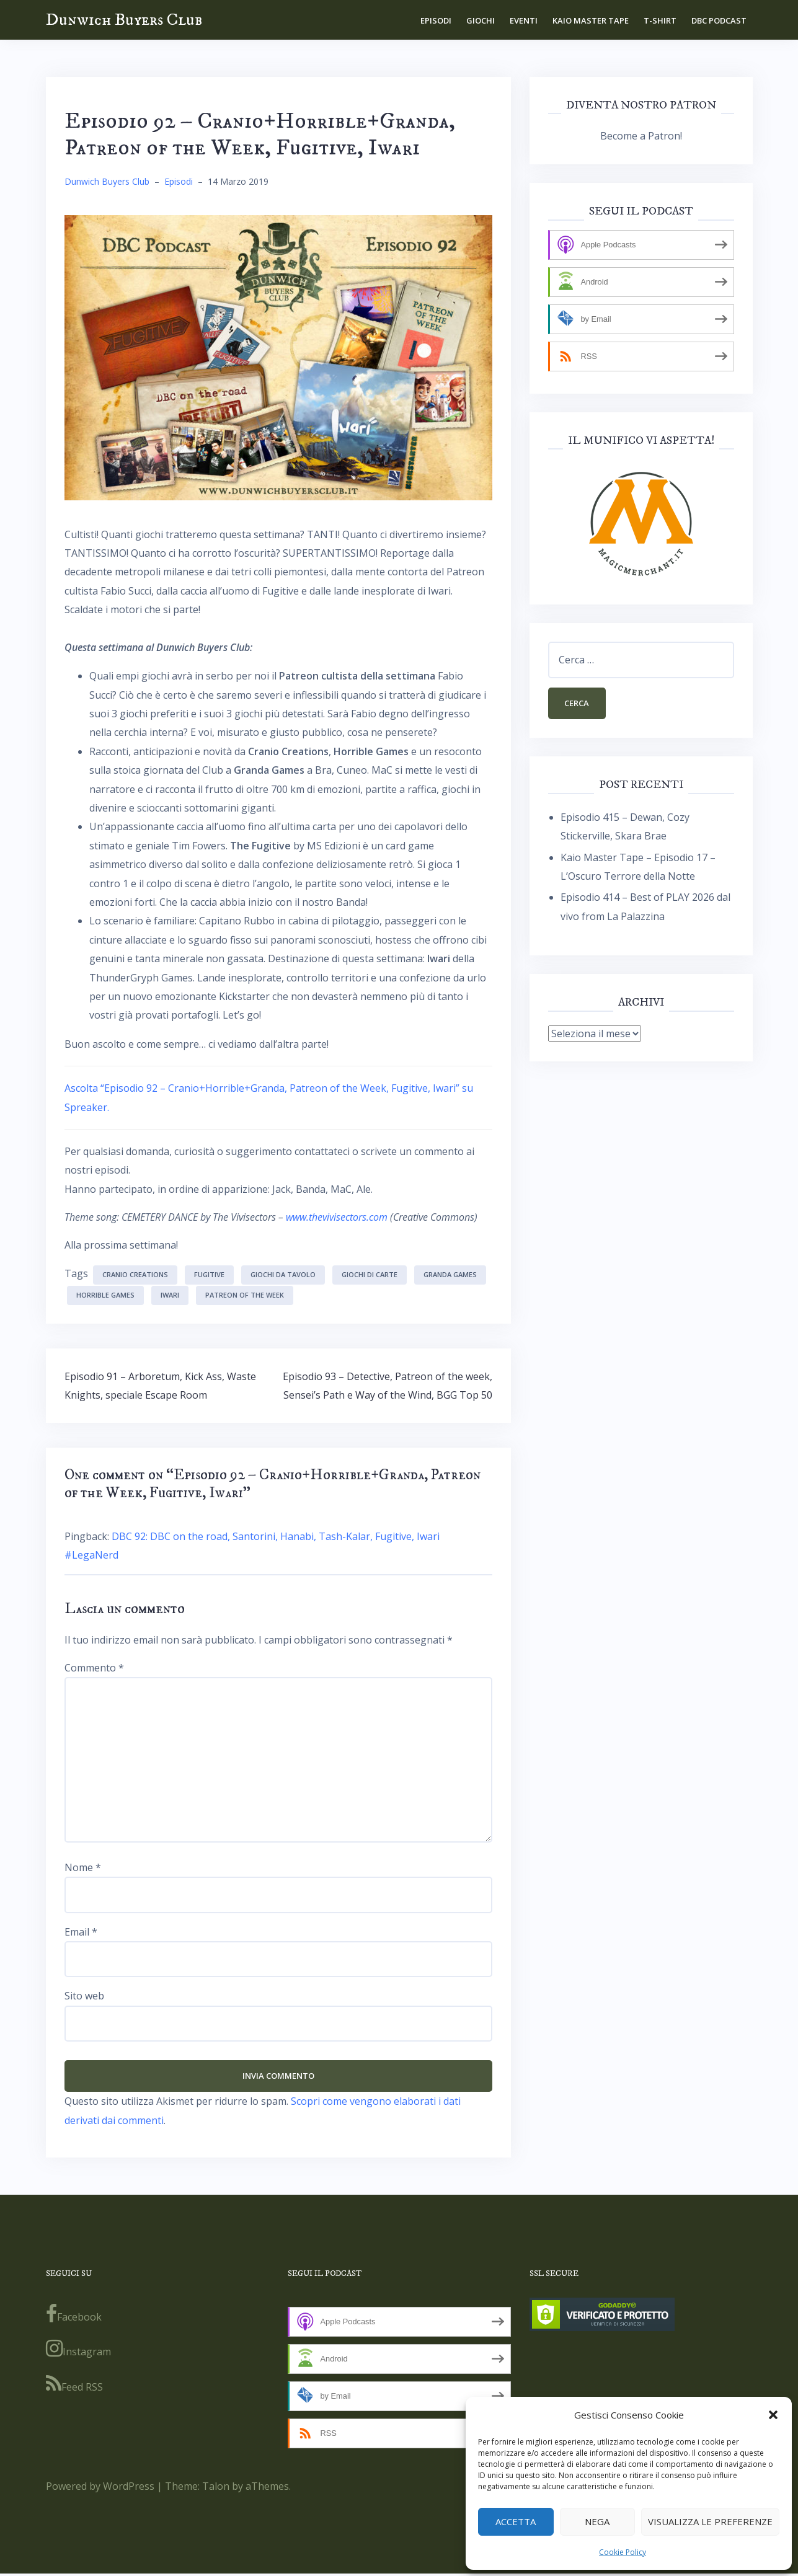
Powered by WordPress (100, 2488)
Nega (597, 2521)
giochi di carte (369, 1274)
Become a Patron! (641, 136)
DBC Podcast (719, 20)
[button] (773, 2415)
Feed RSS (74, 2386)
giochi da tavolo (283, 1274)
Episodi (435, 20)
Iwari (170, 1294)
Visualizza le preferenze (710, 2521)
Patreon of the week (244, 1294)
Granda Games (450, 1274)
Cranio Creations (135, 1274)
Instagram (78, 2351)
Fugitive (209, 1274)
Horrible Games (105, 1294)
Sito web (84, 1996)
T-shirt (660, 20)
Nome (82, 1867)
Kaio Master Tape (590, 20)
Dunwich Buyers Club (124, 19)
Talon (215, 2488)
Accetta (515, 2521)
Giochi (480, 20)
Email (80, 1932)
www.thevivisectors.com (337, 1217)
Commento (94, 1668)
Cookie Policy (622, 2552)
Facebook (74, 2316)
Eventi (524, 20)
